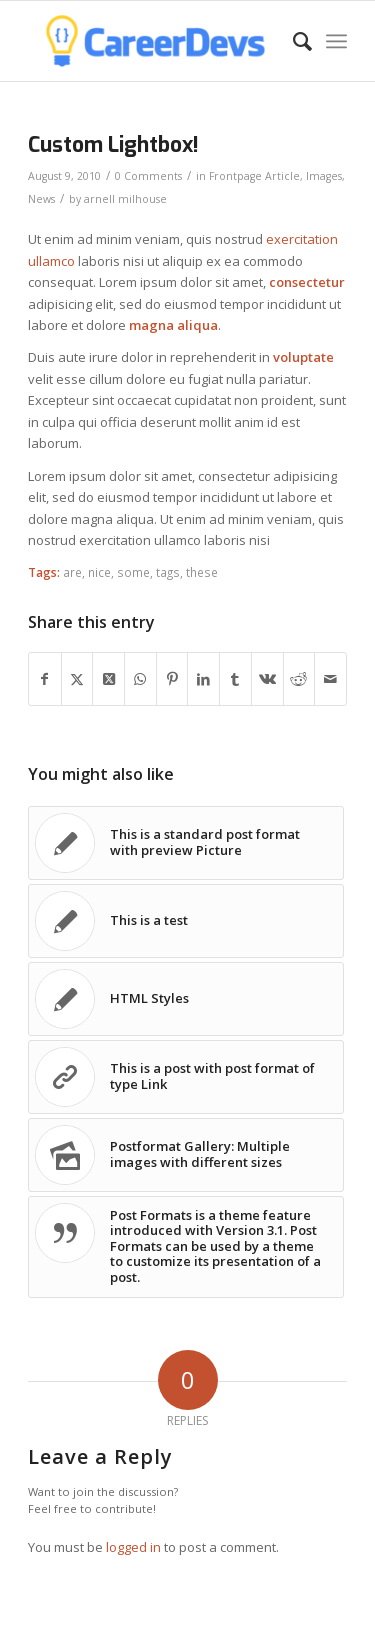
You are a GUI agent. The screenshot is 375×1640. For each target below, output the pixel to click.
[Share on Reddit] (299, 679)
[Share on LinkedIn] (203, 679)
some (133, 572)
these (202, 572)
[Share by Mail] (330, 679)
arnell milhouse (125, 199)
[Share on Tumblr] (235, 679)
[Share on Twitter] (77, 679)
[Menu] (336, 41)
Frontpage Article (254, 176)
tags (168, 572)
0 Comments (148, 176)
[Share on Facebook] (45, 679)
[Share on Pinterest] (172, 679)
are (72, 572)
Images (324, 176)
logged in (133, 1547)
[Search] (292, 41)
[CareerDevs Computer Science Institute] (155, 41)
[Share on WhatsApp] (140, 679)
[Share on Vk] (267, 679)
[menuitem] (292, 41)
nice (99, 572)
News (41, 199)
